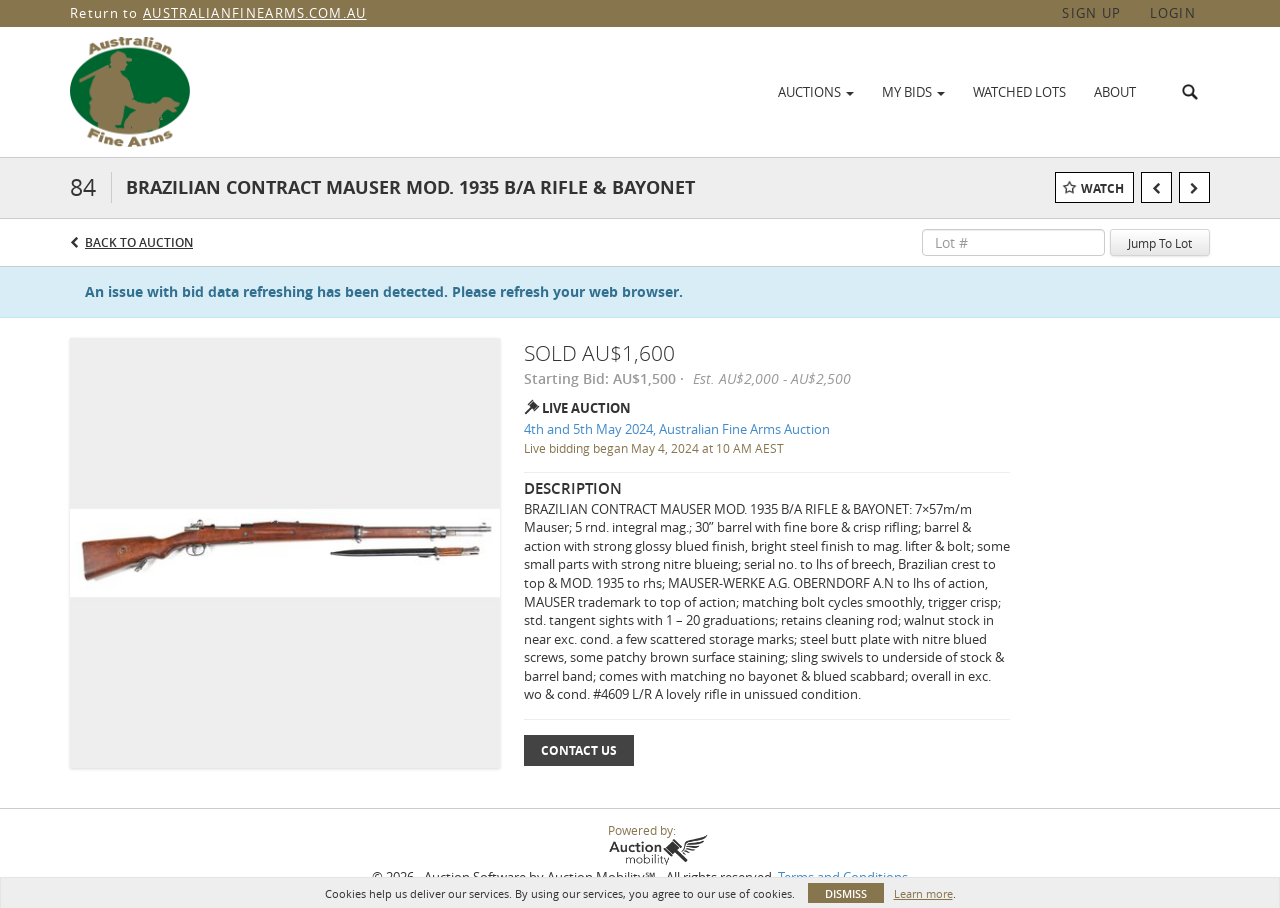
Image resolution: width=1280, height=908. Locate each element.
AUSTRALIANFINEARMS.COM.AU (255, 13)
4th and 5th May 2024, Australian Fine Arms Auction (677, 429)
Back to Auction (139, 242)
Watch (1102, 188)
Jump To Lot (1160, 243)
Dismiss (846, 893)
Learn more (923, 893)
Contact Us (579, 750)
